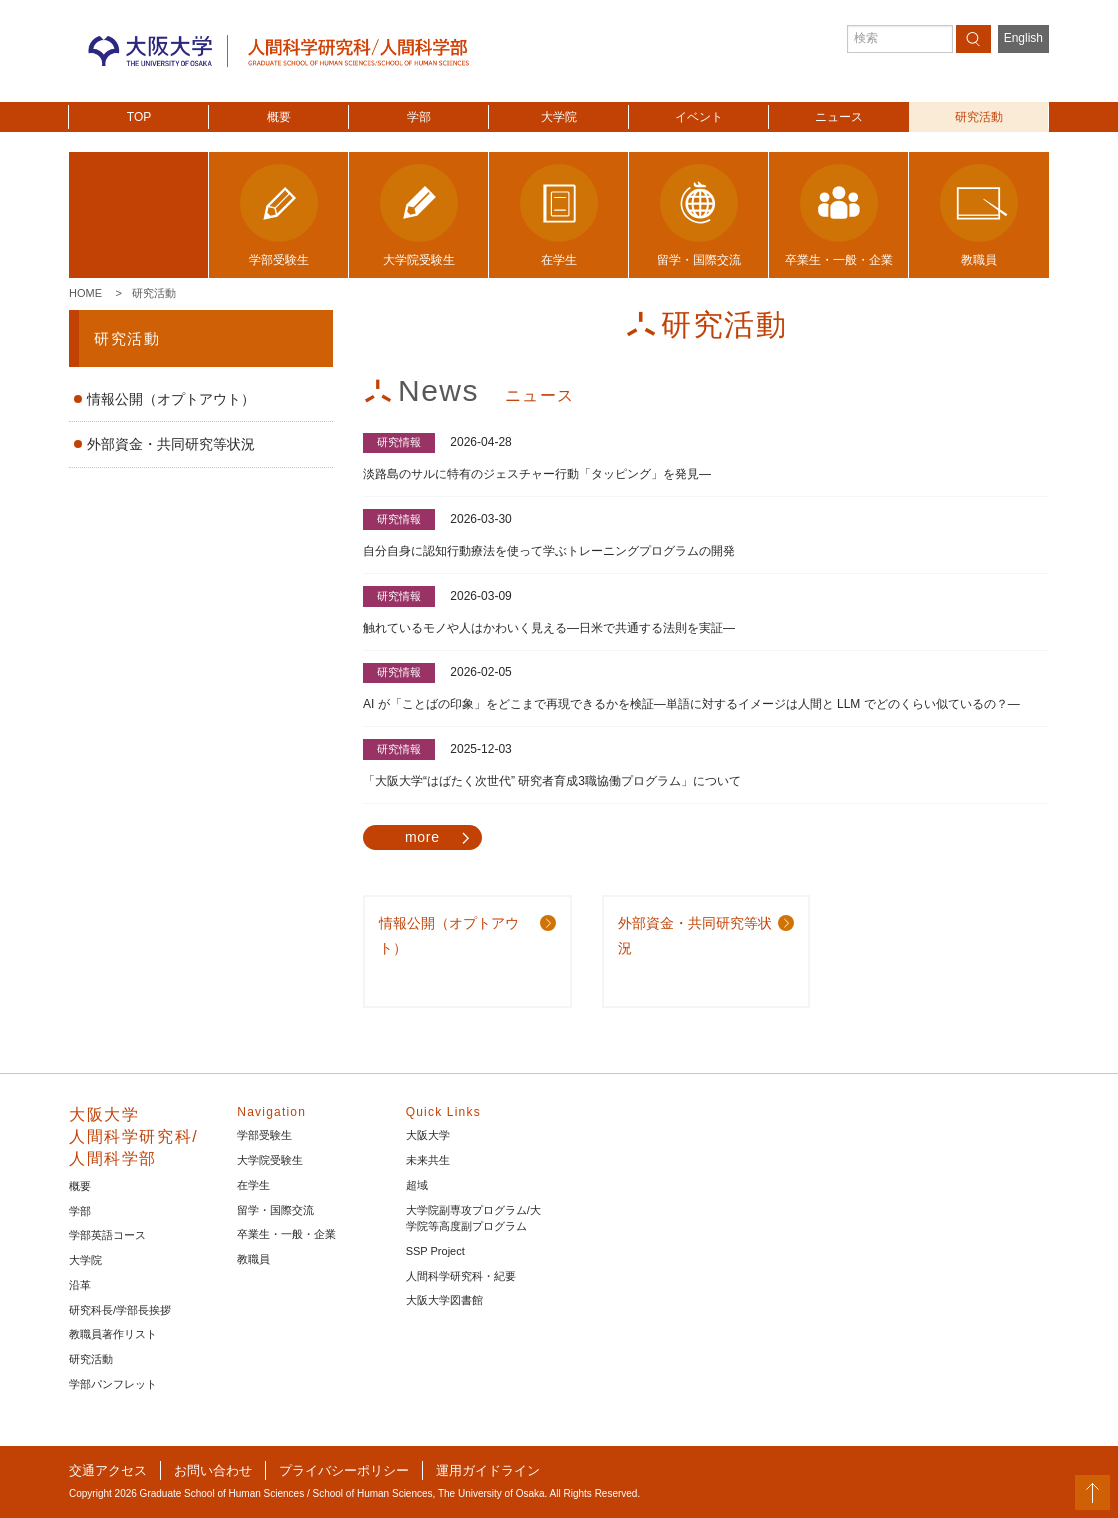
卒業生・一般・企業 (286, 1234)
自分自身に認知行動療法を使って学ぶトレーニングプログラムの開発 (549, 551)
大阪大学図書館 (444, 1300)
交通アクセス (108, 1470)
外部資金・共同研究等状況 (171, 444)
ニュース (839, 117)
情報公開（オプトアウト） (171, 399)
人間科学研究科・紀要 (461, 1276)
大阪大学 (428, 1135)
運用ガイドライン (488, 1470)
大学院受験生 (270, 1160)
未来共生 (428, 1160)
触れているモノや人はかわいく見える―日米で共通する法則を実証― (549, 628)
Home (85, 293)
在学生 (253, 1185)
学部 (419, 117)
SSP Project (435, 1251)
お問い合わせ (213, 1470)
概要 (279, 117)
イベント (699, 117)
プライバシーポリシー (344, 1470)
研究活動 (979, 117)
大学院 (559, 117)
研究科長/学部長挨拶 (120, 1310)
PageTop (1092, 1492)
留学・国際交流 (275, 1210)
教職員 (253, 1259)
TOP (139, 117)
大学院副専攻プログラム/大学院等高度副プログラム (473, 1218)
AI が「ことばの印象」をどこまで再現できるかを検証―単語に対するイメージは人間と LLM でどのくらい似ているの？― (691, 704)
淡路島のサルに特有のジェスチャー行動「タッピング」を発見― (537, 474)
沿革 (80, 1285)
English (1023, 38)
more (422, 837)
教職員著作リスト (113, 1334)
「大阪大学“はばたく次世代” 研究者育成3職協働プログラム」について (552, 781)
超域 (417, 1185)
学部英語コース (107, 1235)
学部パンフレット (113, 1384)
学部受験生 (264, 1135)
